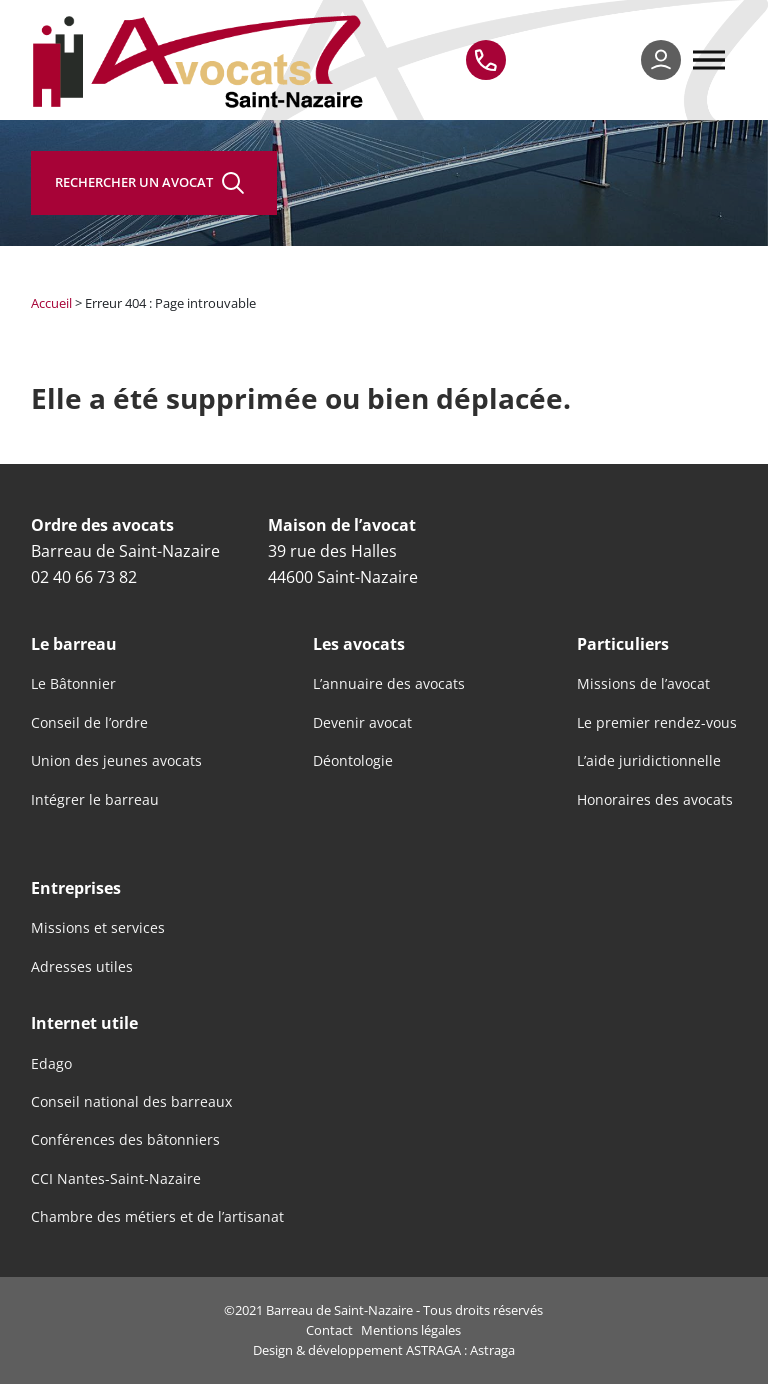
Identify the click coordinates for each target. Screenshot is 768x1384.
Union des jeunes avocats (116, 761)
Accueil (51, 303)
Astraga (492, 1350)
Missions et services (98, 928)
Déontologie (353, 761)
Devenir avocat (362, 723)
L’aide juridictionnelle (649, 761)
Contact (329, 1330)
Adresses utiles (82, 967)
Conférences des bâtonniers (125, 1140)
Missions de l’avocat (643, 684)
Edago (51, 1064)
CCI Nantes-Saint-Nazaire (116, 1179)
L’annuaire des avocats (389, 684)
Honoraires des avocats (655, 800)
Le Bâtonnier (73, 684)
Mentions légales (411, 1330)
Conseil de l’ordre (89, 723)
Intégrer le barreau (95, 800)
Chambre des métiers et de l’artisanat (157, 1217)
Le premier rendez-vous (657, 723)
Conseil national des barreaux (131, 1102)
